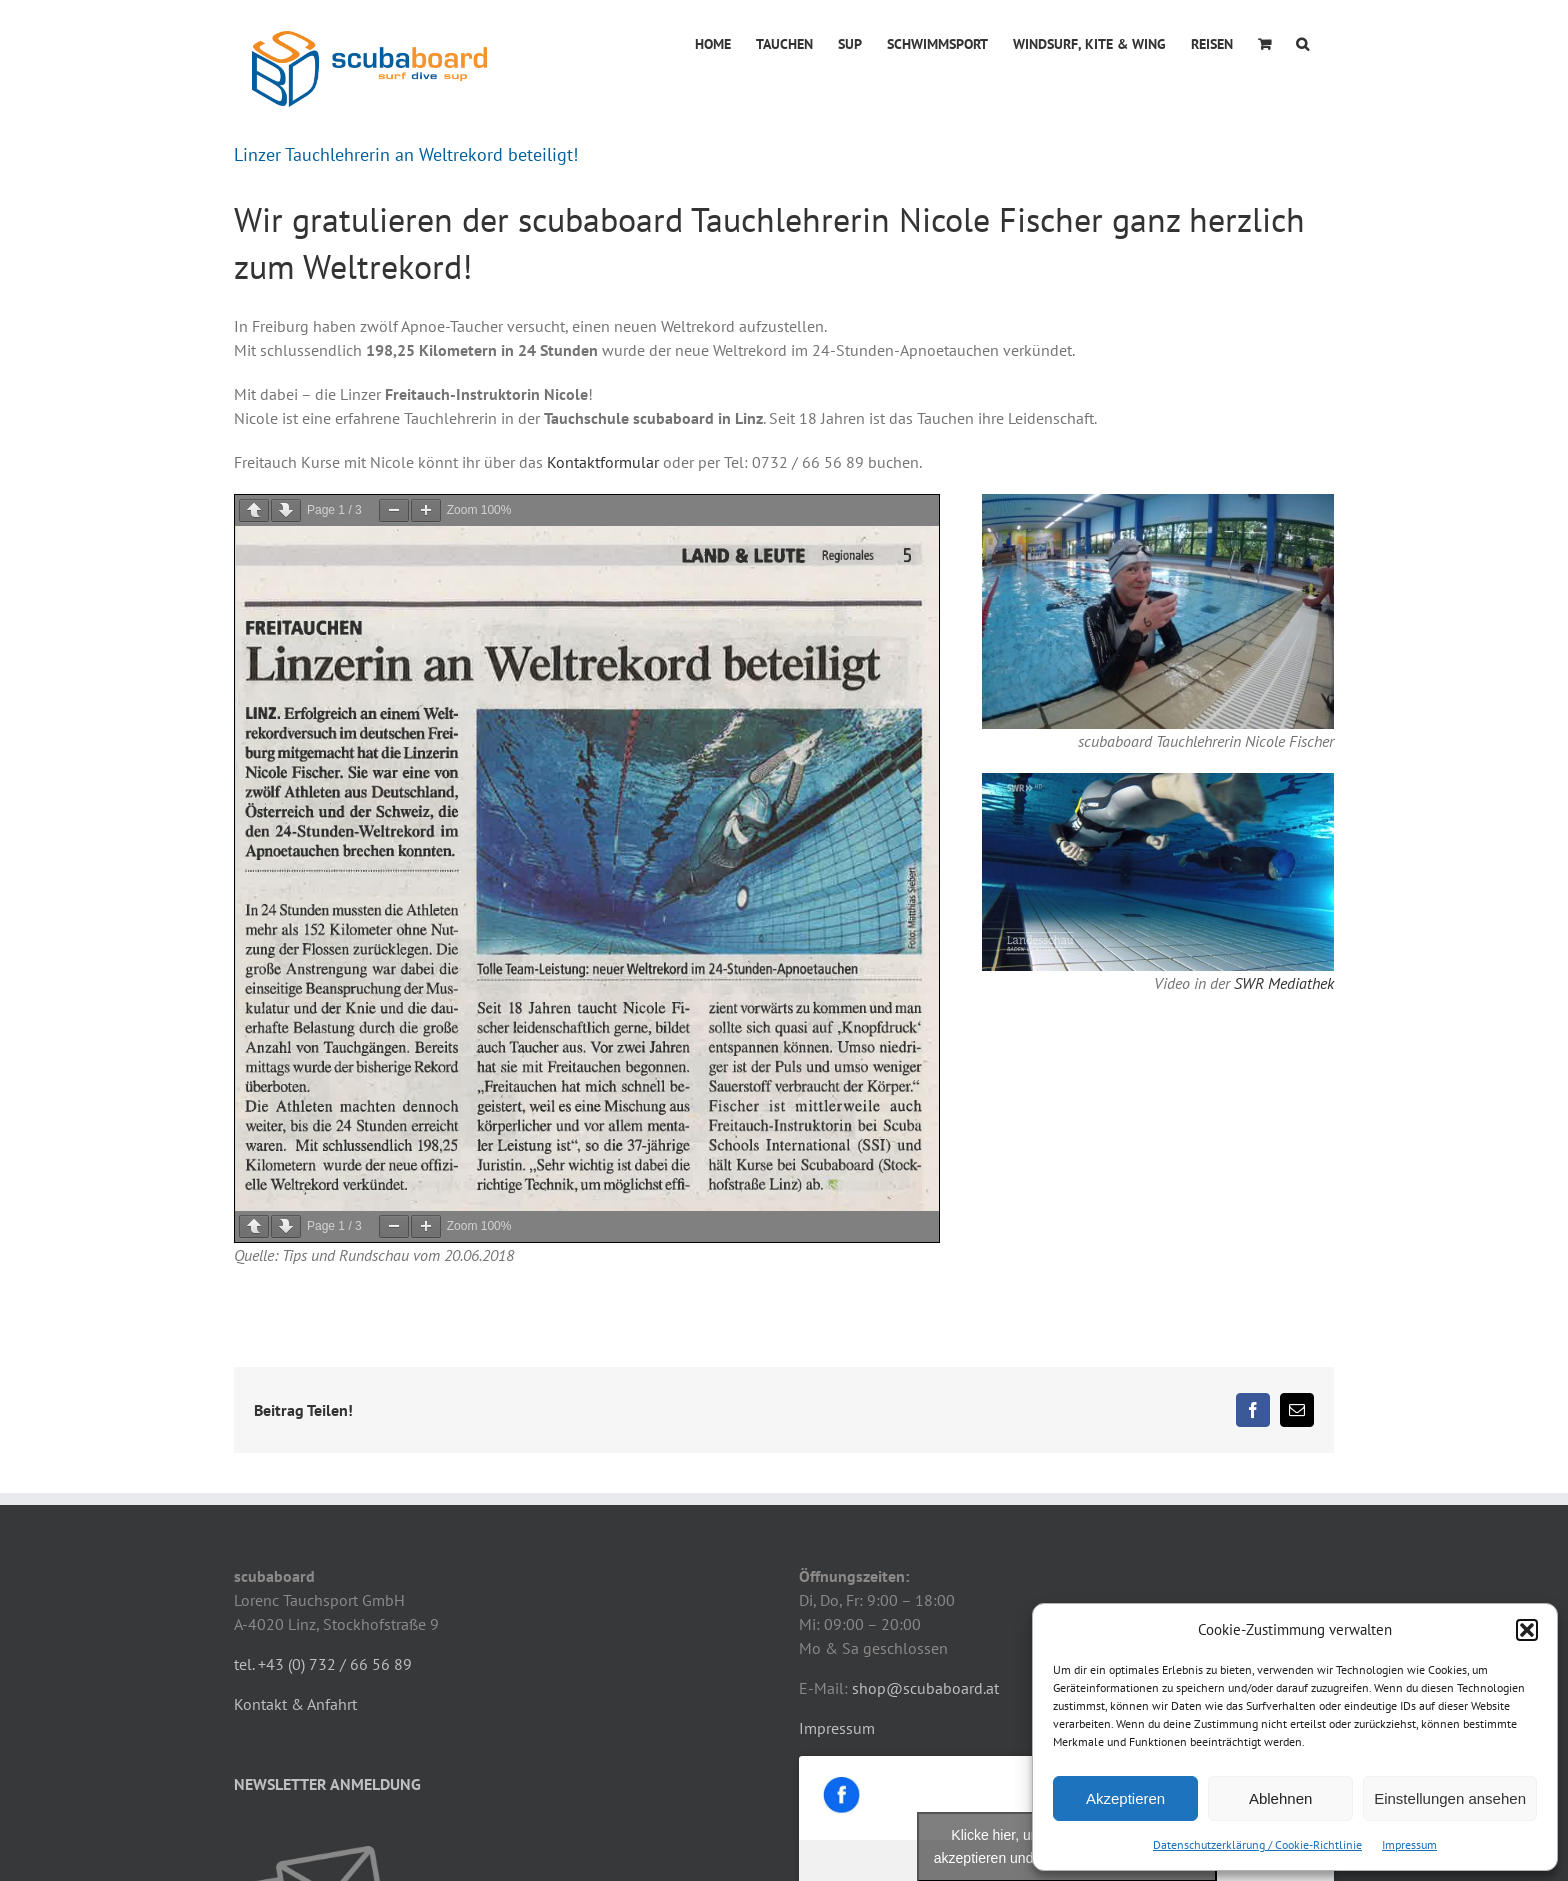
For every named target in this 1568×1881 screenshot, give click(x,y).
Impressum (1409, 1844)
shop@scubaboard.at (925, 1516)
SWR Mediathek (1284, 983)
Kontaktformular (603, 462)
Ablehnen (1280, 1798)
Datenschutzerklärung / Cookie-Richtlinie (1257, 1844)
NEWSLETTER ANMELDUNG (327, 1612)
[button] (1527, 1630)
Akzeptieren (1125, 1798)
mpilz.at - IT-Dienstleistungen (679, 1844)
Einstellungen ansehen (1450, 1798)
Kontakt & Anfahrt (295, 1532)
